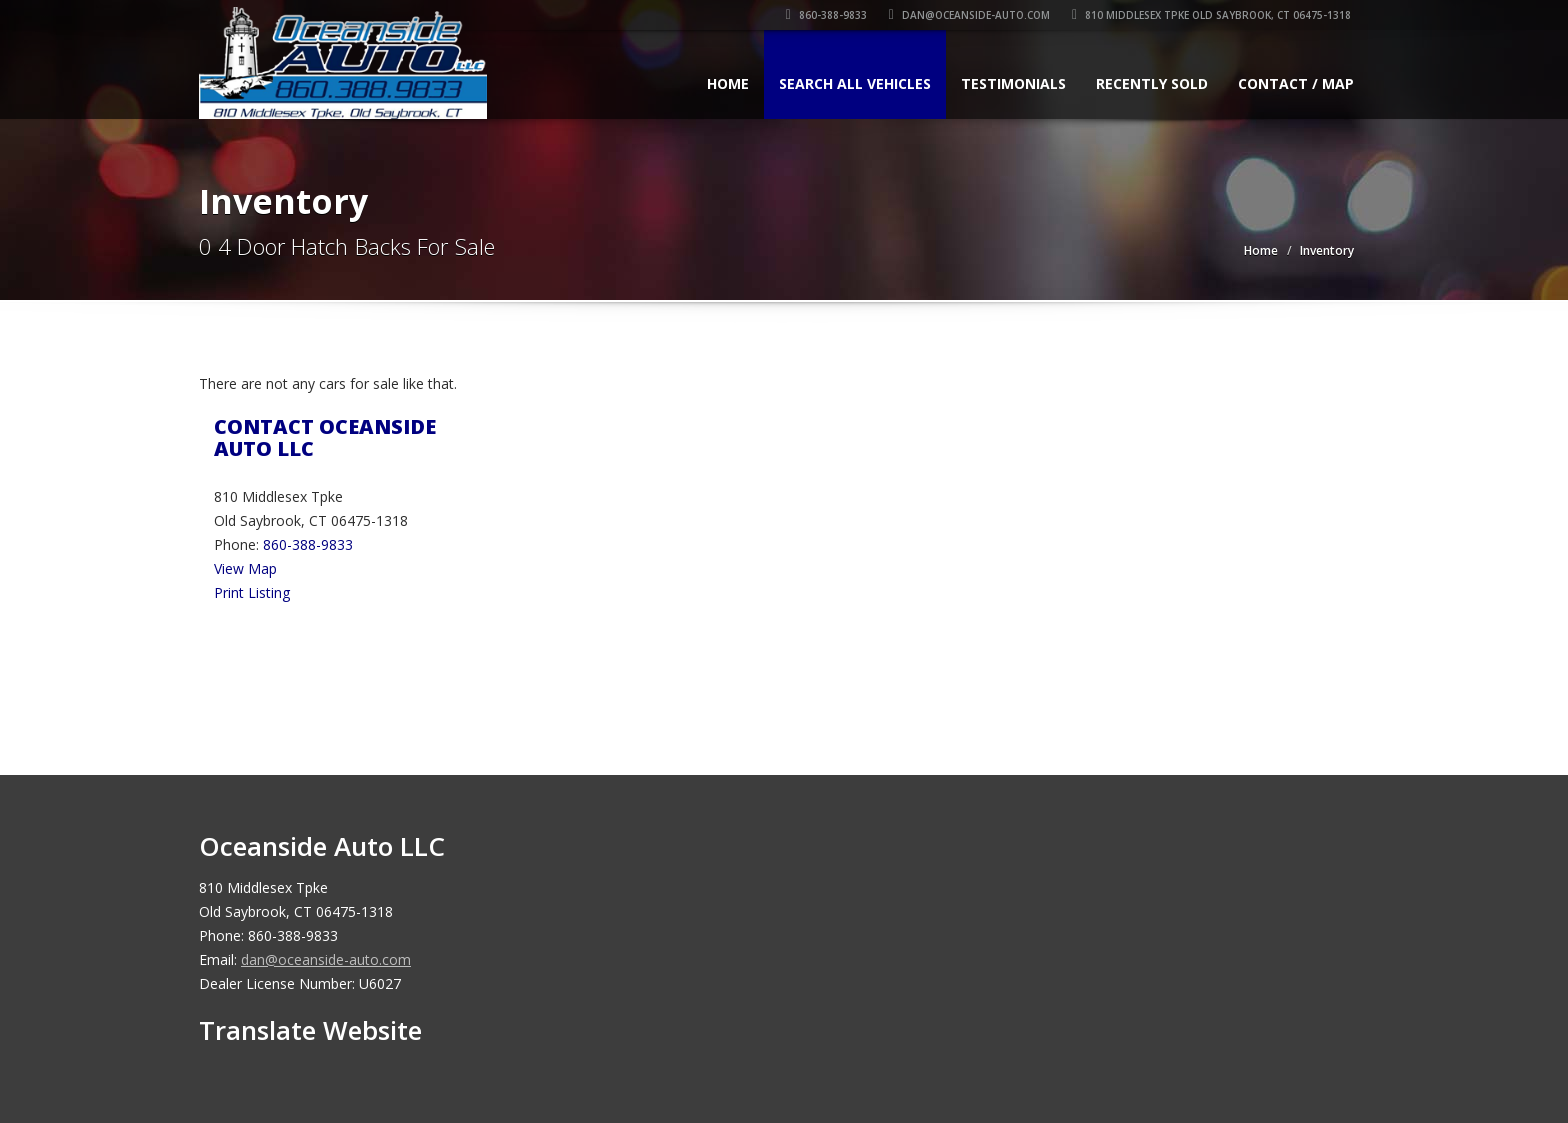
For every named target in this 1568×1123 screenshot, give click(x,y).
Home (728, 83)
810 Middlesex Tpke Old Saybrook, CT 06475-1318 (1214, 15)
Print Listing (252, 592)
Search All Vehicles (855, 83)
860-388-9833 (829, 15)
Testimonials (1013, 83)
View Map (245, 568)
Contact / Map (1296, 83)
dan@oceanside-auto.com (972, 15)
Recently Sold (1152, 83)
